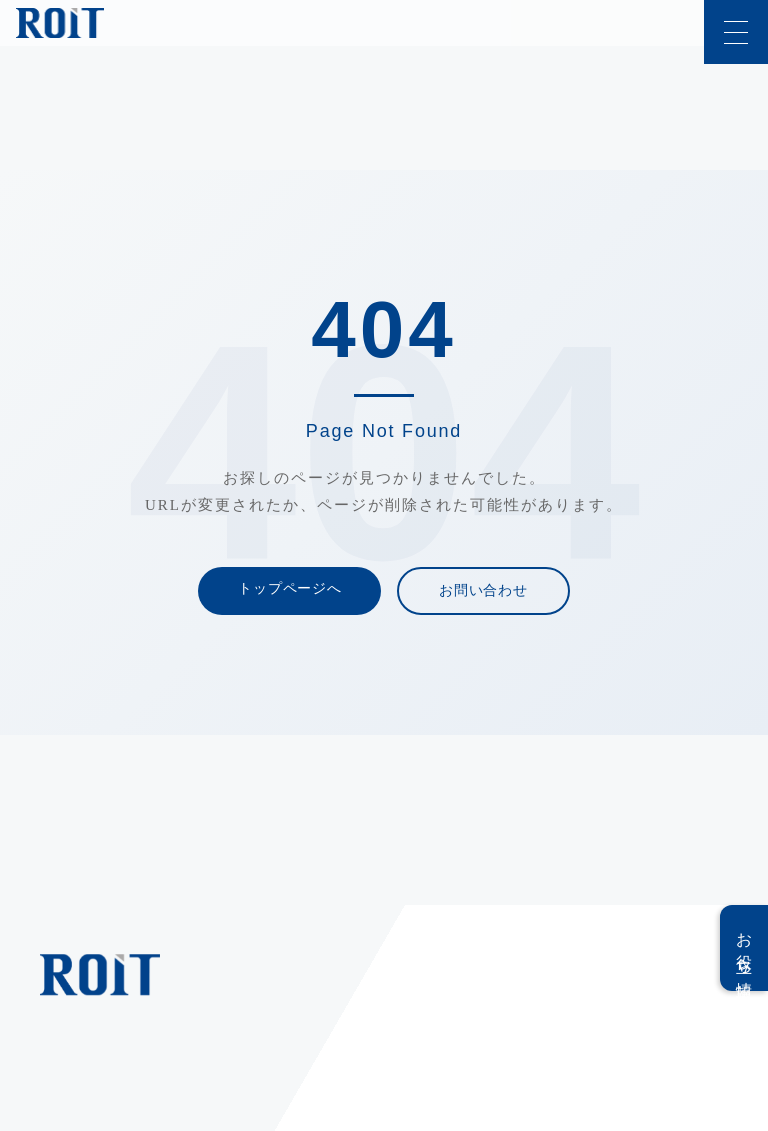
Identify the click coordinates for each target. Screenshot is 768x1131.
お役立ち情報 (744, 948)
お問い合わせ (483, 590)
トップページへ (289, 588)
